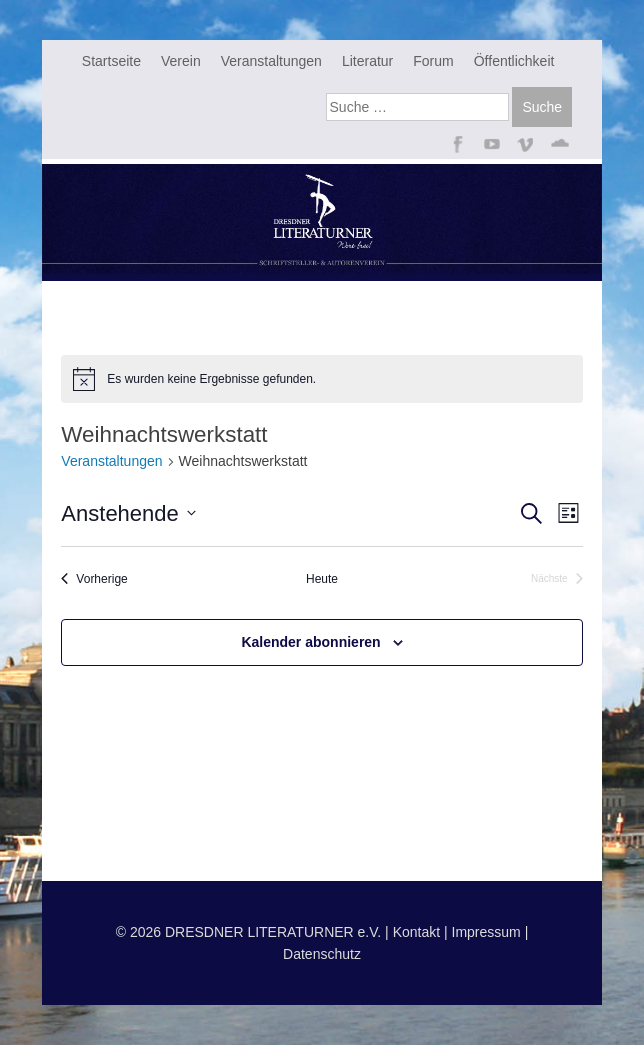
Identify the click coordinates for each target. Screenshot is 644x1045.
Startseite (111, 61)
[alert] (321, 379)
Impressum (486, 932)
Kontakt (416, 932)
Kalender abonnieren (310, 642)
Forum (433, 61)
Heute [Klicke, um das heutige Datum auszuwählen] (322, 579)
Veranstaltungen (271, 61)
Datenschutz (322, 954)
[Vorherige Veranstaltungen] (94, 579)
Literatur (367, 61)
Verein (181, 61)
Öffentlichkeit (514, 61)
